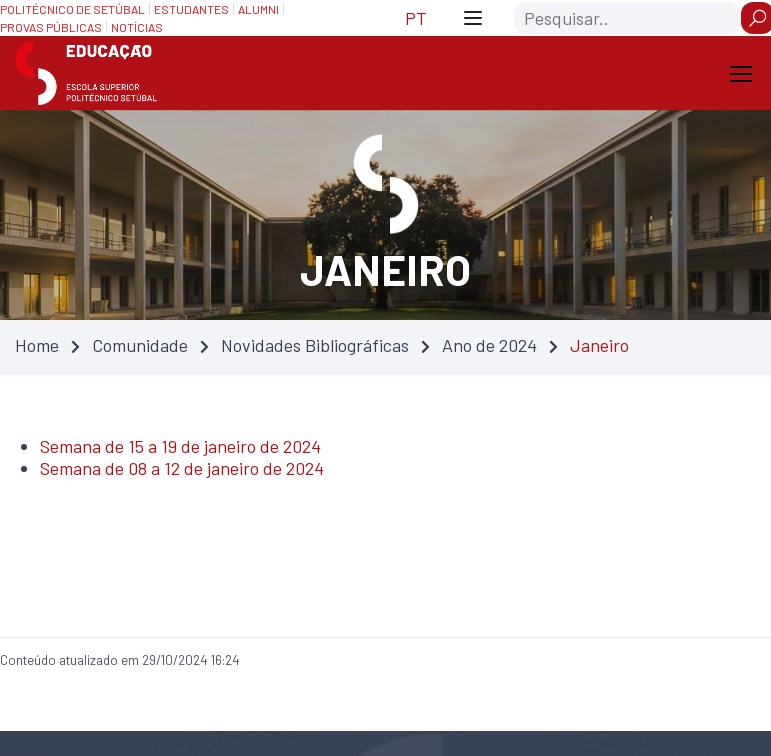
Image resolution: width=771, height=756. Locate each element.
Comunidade (140, 345)
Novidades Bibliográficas (315, 345)
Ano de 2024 (489, 345)
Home (37, 345)
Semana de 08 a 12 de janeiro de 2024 (182, 468)
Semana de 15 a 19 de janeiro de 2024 (180, 446)
